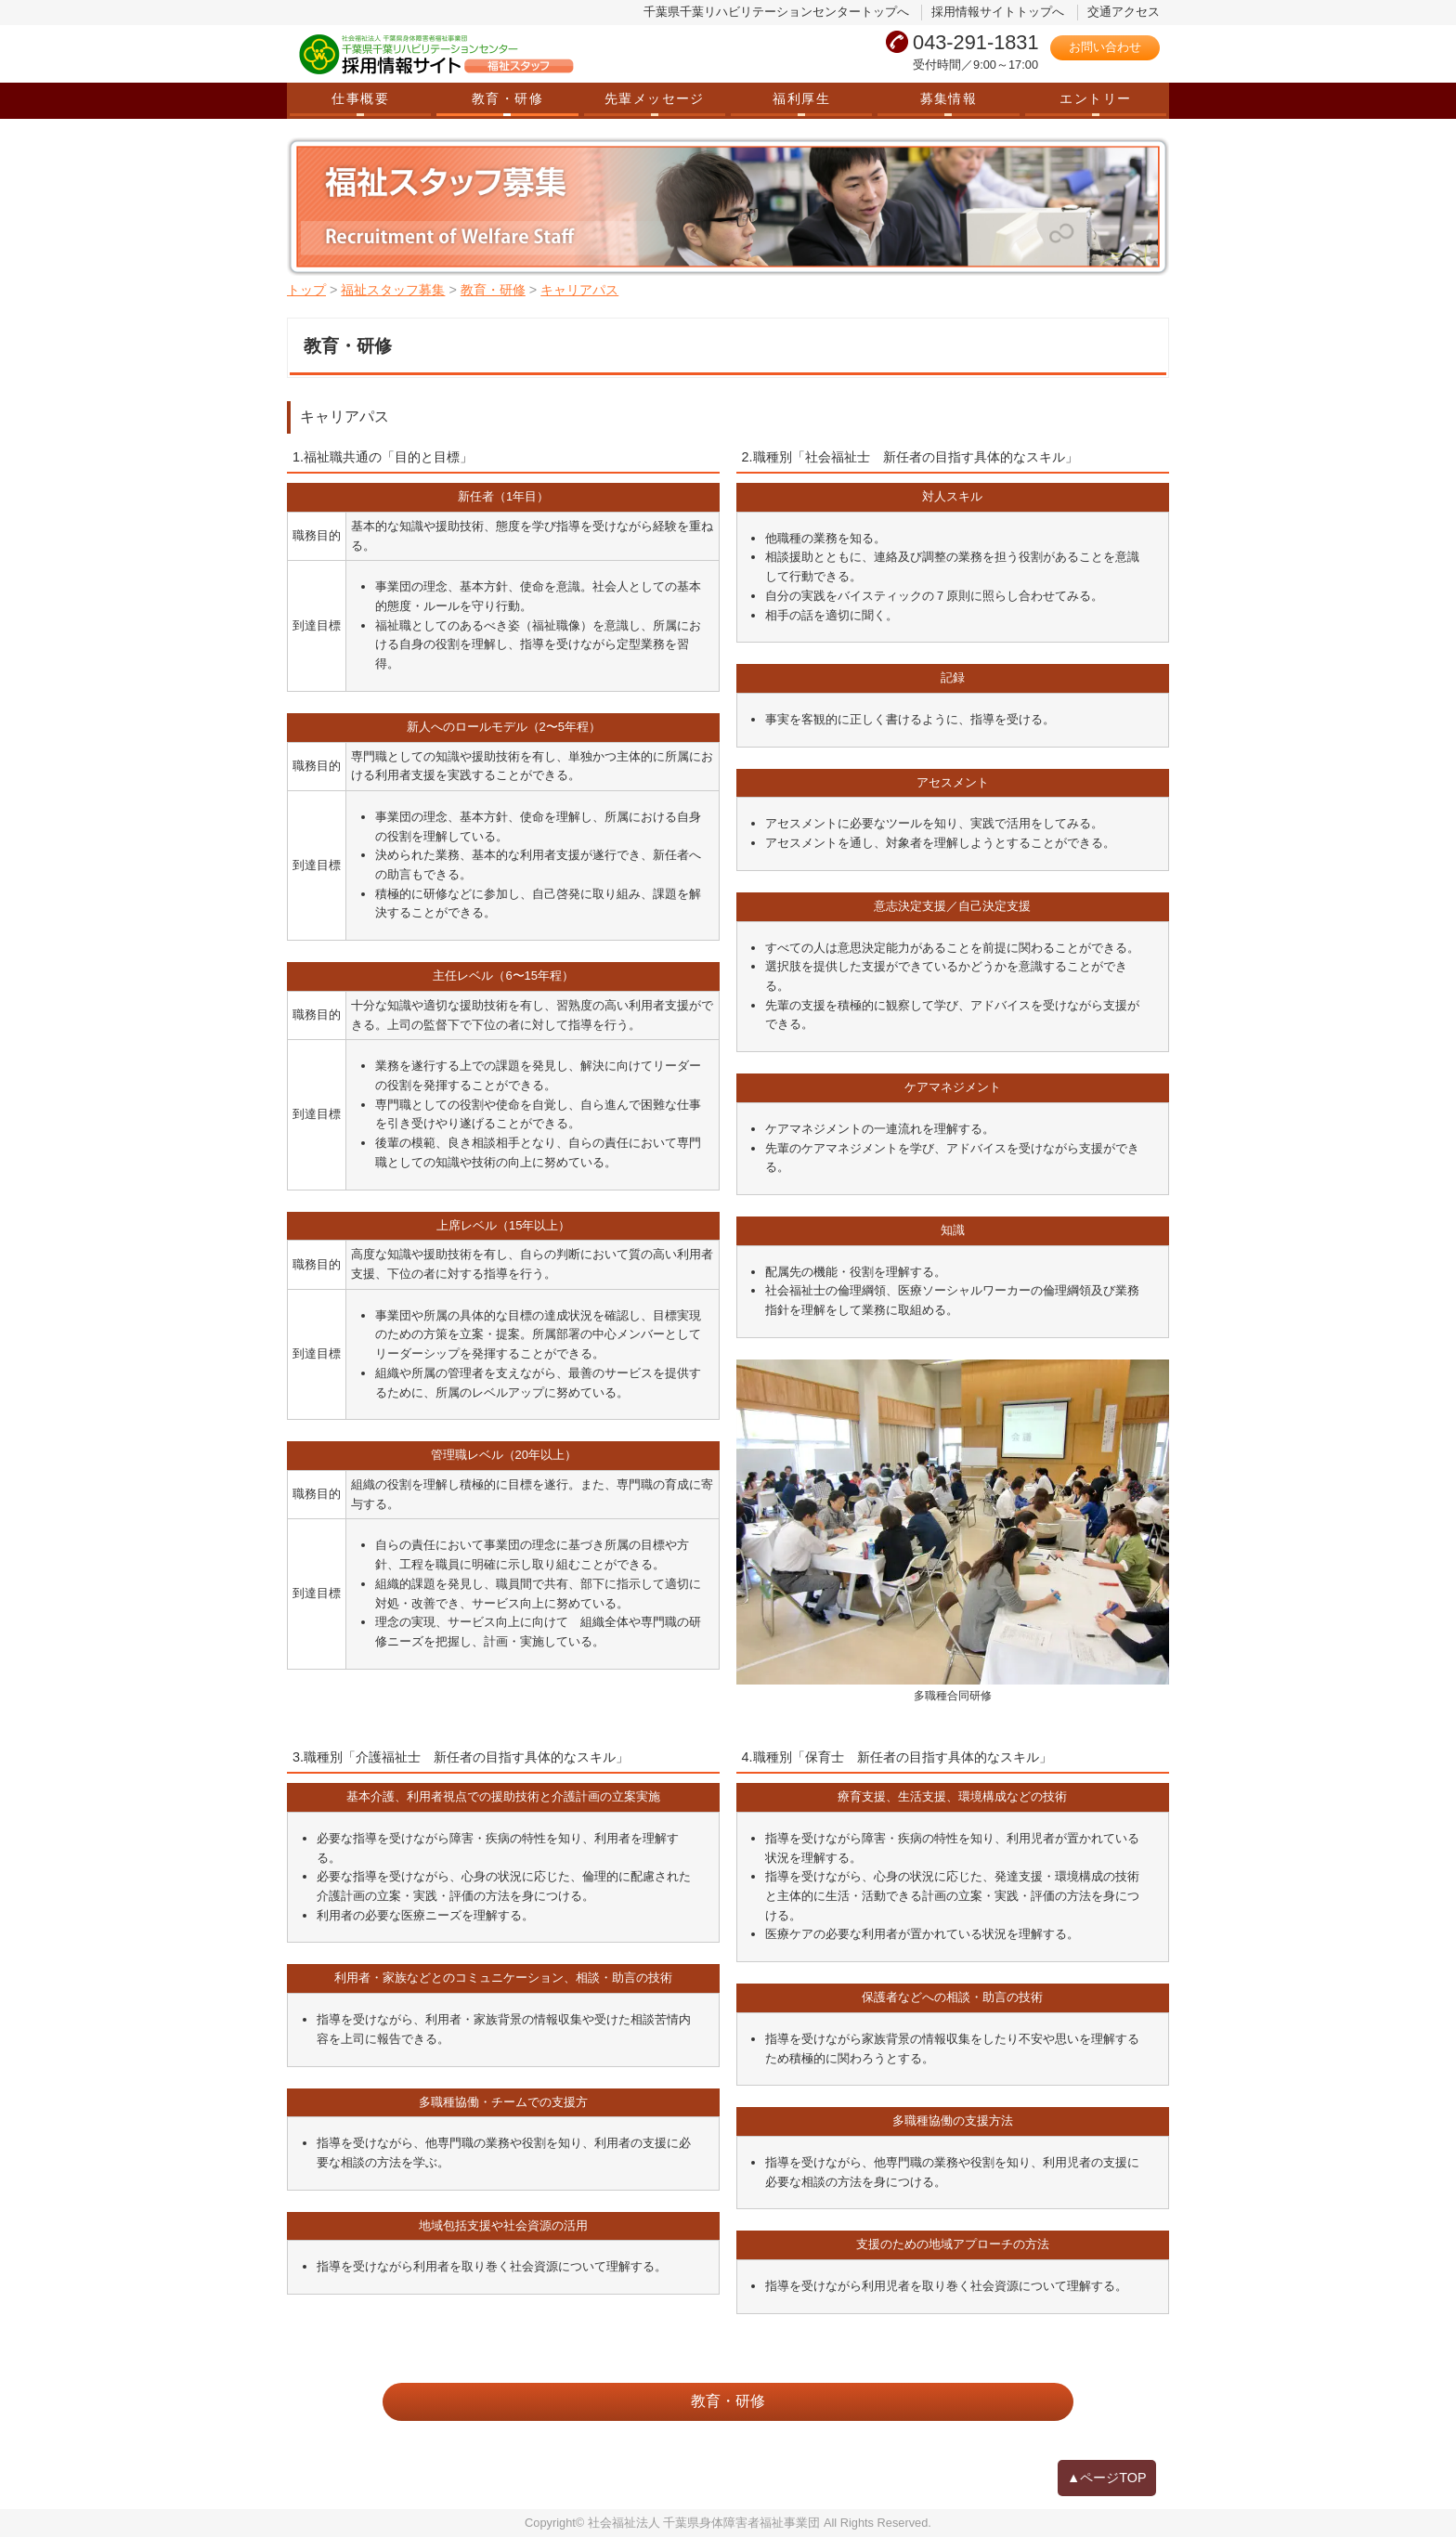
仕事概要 (360, 98)
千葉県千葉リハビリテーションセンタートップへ (776, 12)
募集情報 (949, 98)
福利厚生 (801, 98)
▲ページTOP (1107, 2477)
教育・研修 (507, 98)
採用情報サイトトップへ (997, 12)
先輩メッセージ (654, 98)
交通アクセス (1123, 12)
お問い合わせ (1105, 47)
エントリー (1095, 98)
